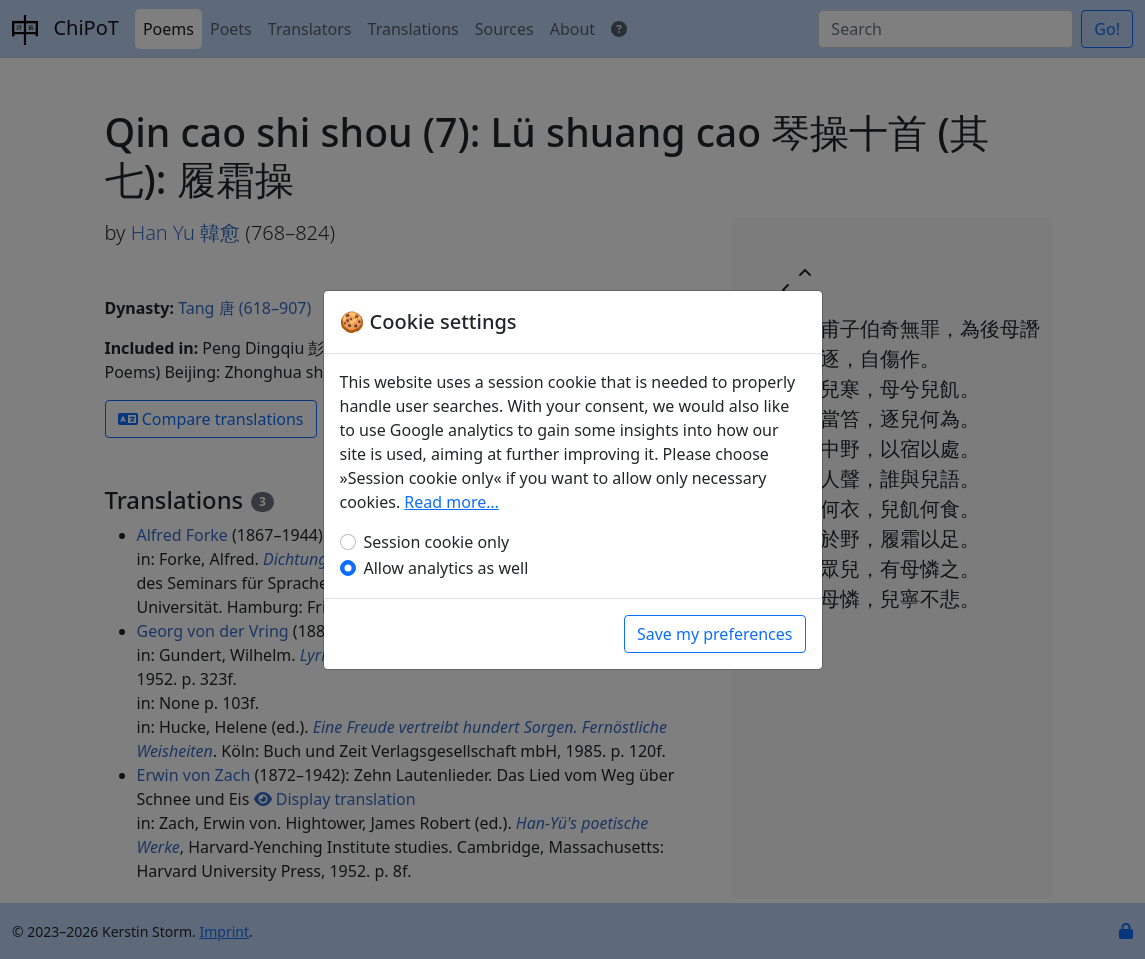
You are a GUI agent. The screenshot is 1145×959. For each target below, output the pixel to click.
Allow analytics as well (446, 568)
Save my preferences (715, 634)
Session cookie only (437, 542)
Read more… (451, 502)
